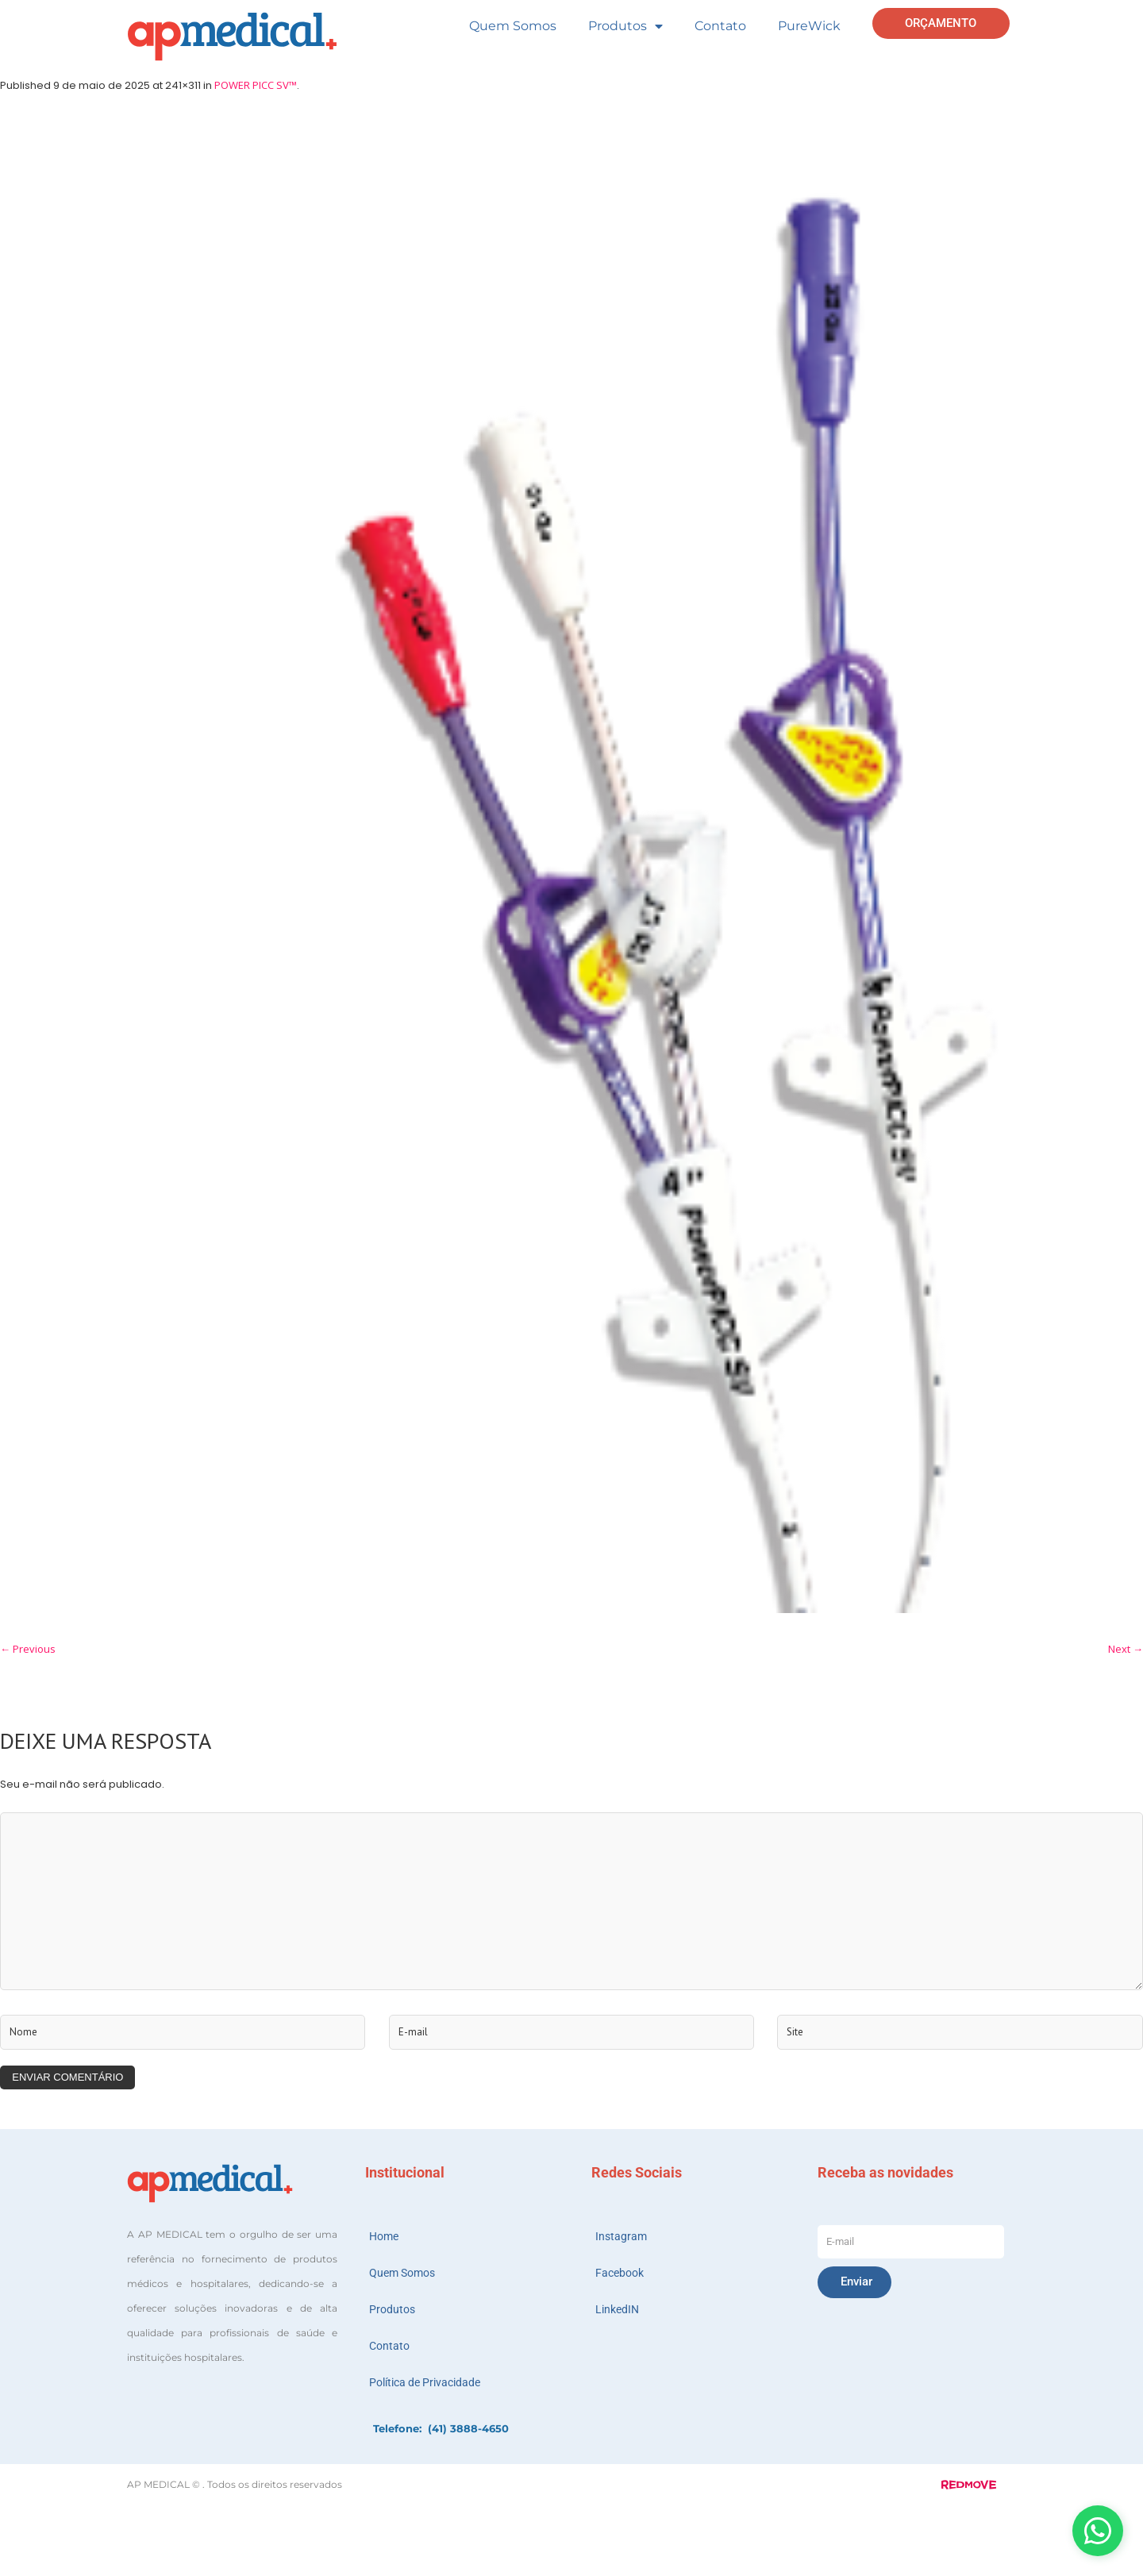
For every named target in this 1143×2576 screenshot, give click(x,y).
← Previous (28, 1649)
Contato (720, 25)
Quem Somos (512, 25)
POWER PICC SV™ (255, 85)
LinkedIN (617, 2309)
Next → (1125, 1649)
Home (383, 2236)
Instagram (621, 2236)
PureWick (809, 25)
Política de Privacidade (424, 2382)
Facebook (619, 2272)
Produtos (625, 26)
